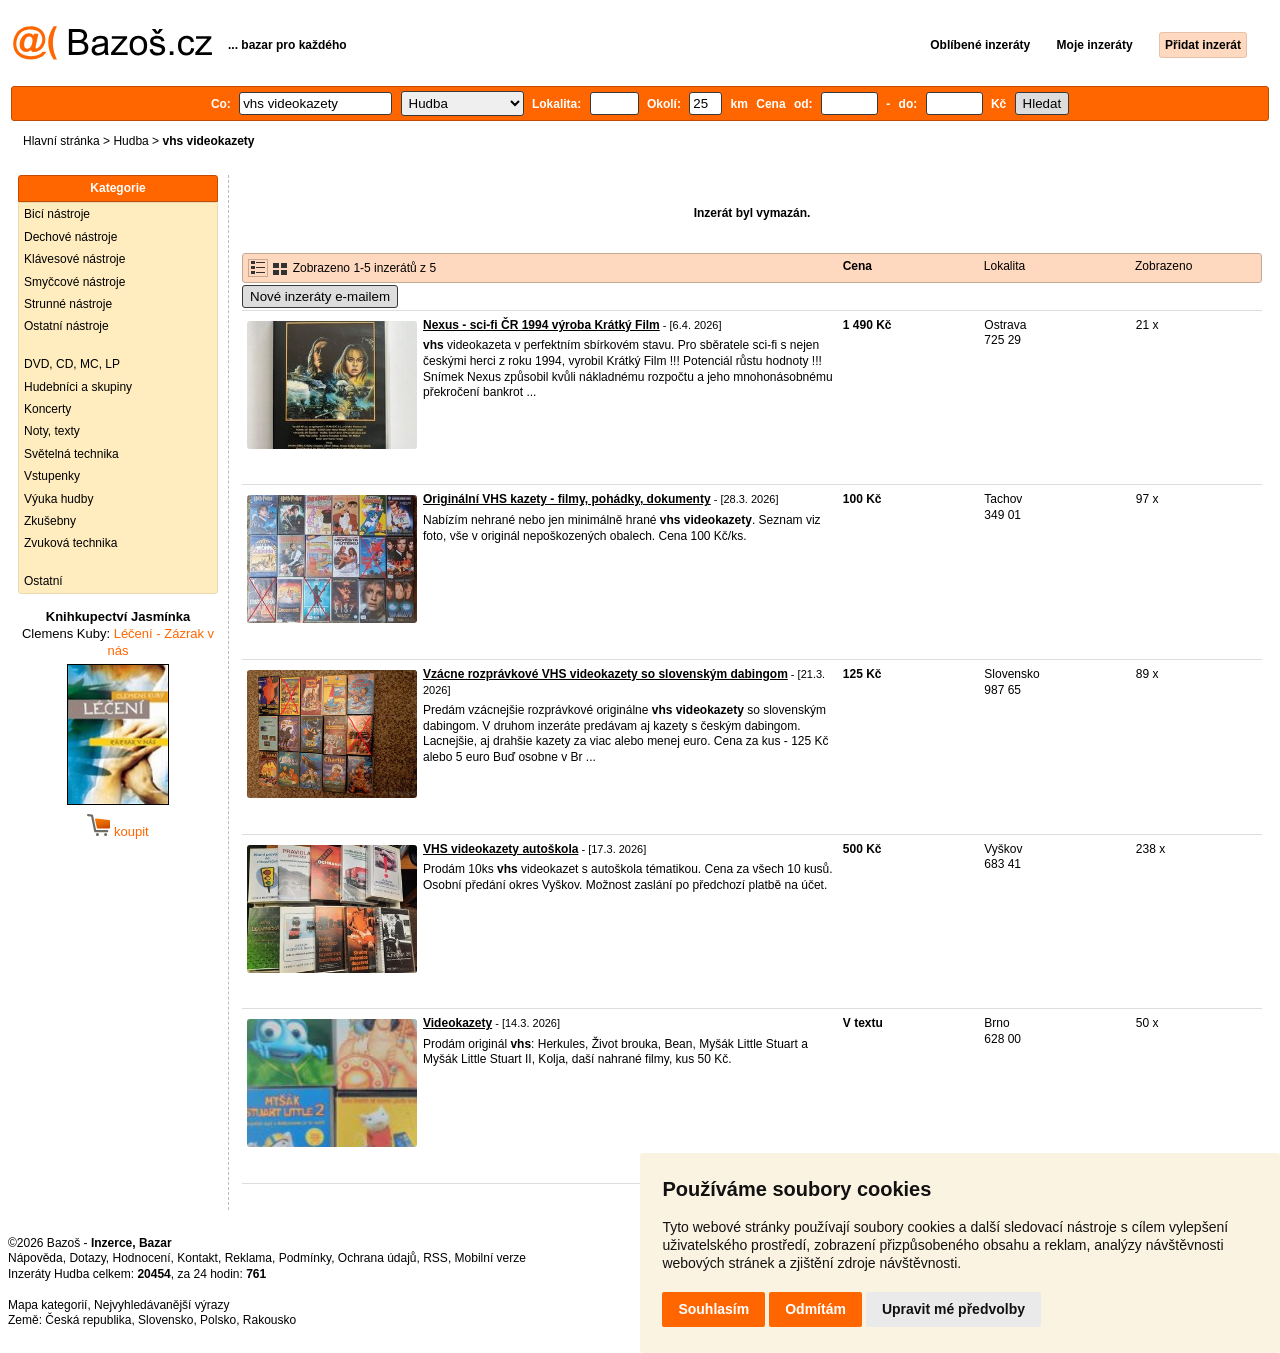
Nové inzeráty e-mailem (320, 296)
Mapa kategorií (47, 1305)
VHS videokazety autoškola (500, 849)
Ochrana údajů (377, 1258)
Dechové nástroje (70, 237)
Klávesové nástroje (74, 259)
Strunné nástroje (68, 304)
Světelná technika (71, 454)
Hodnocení (142, 1258)
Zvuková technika (70, 543)
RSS (435, 1258)
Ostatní (43, 581)
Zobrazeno (1163, 266)
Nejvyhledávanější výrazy (161, 1305)
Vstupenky (52, 476)
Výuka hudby (58, 499)
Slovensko (165, 1320)
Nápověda (35, 1258)
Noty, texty (52, 431)
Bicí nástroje (57, 214)
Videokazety (457, 1023)
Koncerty (47, 409)
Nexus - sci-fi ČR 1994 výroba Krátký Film (541, 325)
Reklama (248, 1258)
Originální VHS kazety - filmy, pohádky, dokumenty (567, 499)
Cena (857, 266)
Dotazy (87, 1258)
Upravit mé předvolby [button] (953, 1309)
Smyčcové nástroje (74, 282)
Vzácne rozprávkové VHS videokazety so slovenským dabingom (605, 674)
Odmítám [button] (815, 1309)
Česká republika (88, 1320)
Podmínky (305, 1258)
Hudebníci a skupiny (78, 387)
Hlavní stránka (61, 141)
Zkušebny (50, 521)
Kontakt (197, 1258)
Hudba (130, 141)
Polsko (218, 1320)
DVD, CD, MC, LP (72, 364)
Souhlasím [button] (713, 1309)
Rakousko (269, 1320)
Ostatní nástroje (66, 326)
